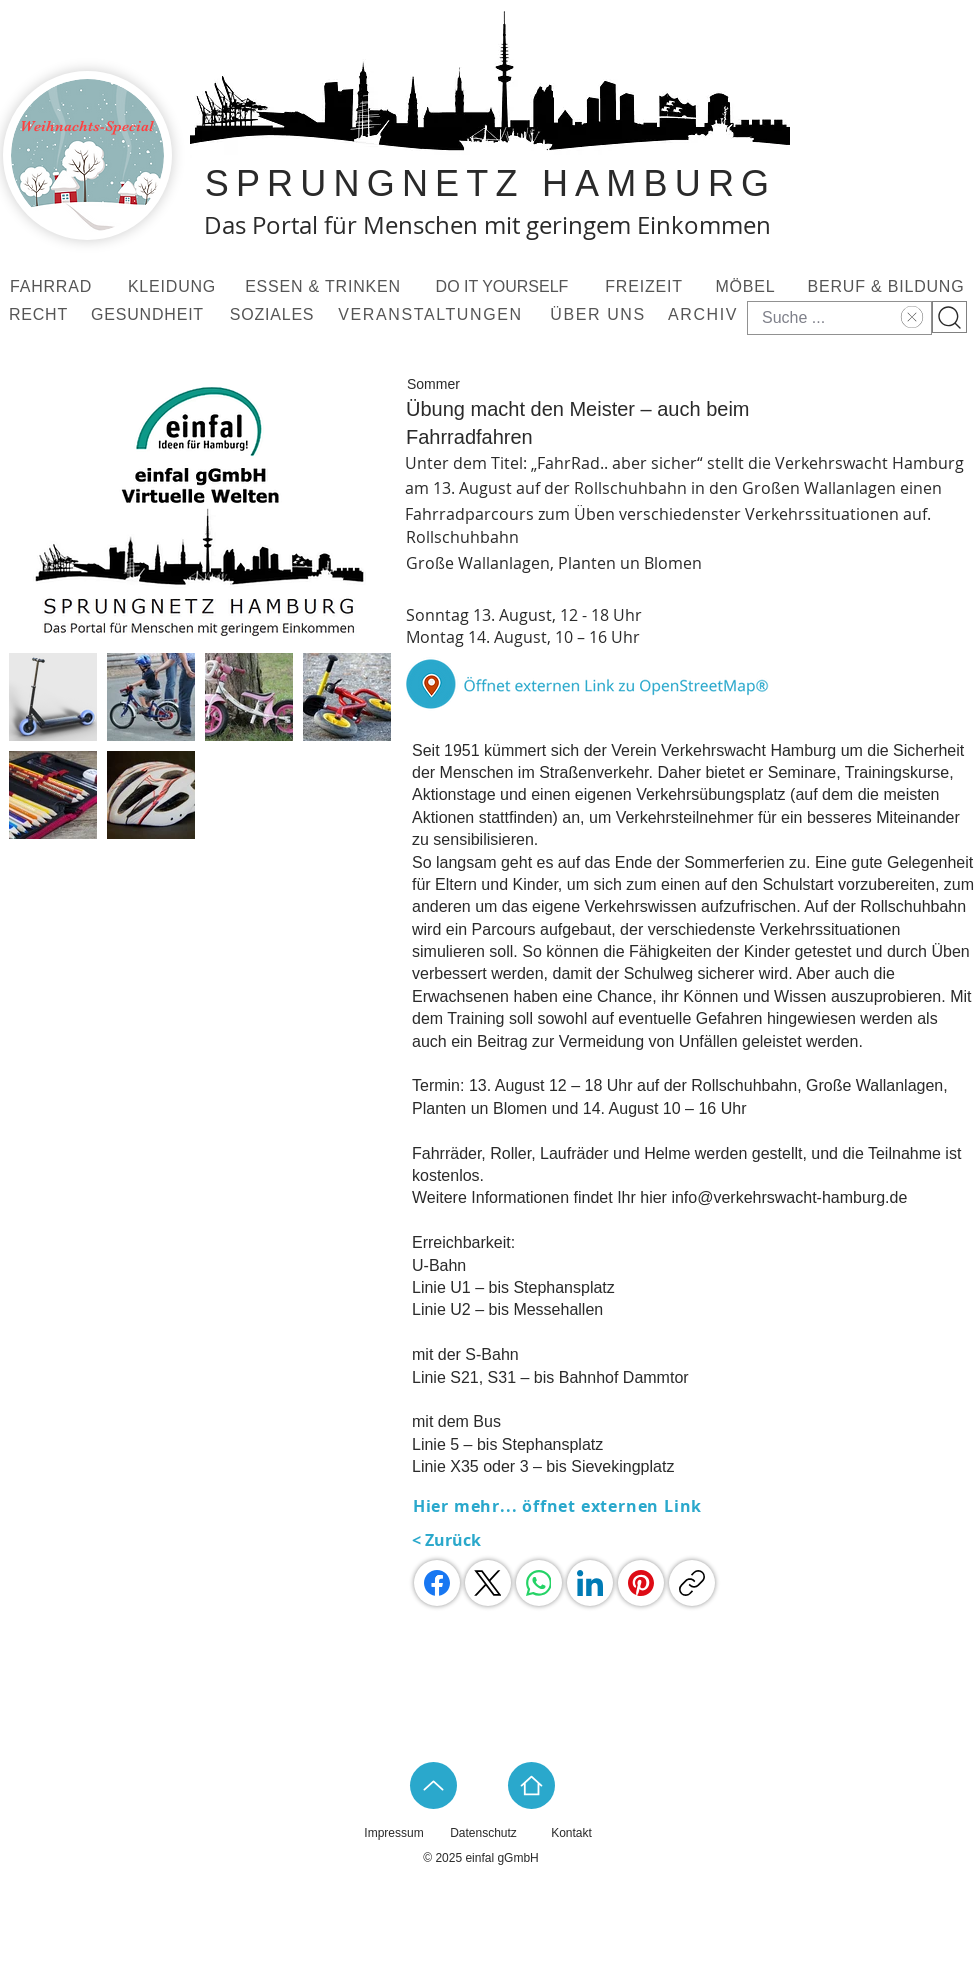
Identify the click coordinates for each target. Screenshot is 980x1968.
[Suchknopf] (949, 317)
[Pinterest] (641, 1583)
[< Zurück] (462, 1540)
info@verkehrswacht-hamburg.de (789, 1197)
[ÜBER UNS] (600, 315)
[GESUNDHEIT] (149, 315)
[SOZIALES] (274, 315)
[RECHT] (40, 315)
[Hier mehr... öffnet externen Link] (559, 1506)
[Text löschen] (909, 317)
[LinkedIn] (590, 1583)
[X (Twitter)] (488, 1583)
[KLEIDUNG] (174, 287)
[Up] (433, 1785)
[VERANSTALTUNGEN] (432, 315)
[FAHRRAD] (53, 287)
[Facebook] (437, 1583)
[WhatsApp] (539, 1583)
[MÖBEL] (747, 287)
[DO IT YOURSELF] (504, 287)
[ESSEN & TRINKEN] (325, 287)
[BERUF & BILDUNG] (888, 287)
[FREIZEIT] (646, 287)
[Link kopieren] (692, 1583)
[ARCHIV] (705, 315)
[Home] (531, 1785)
